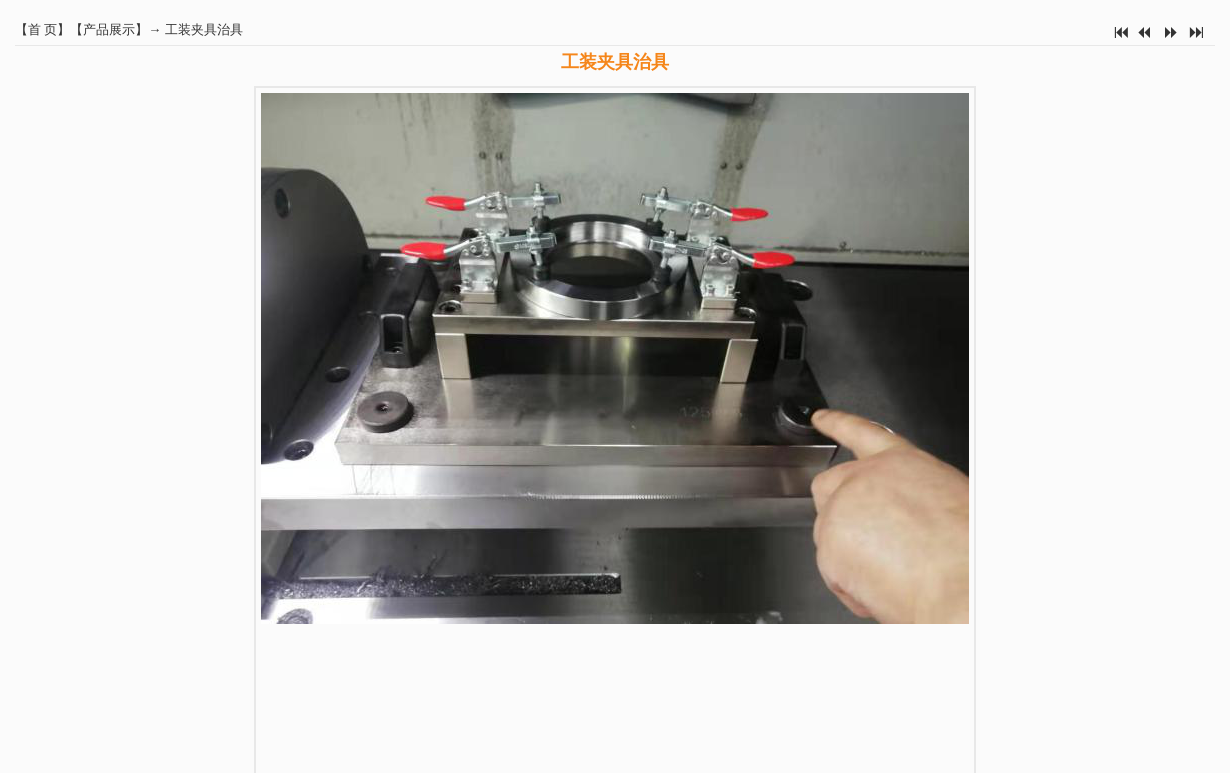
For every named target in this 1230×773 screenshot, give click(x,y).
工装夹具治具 (204, 29)
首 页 (42, 29)
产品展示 (109, 29)
